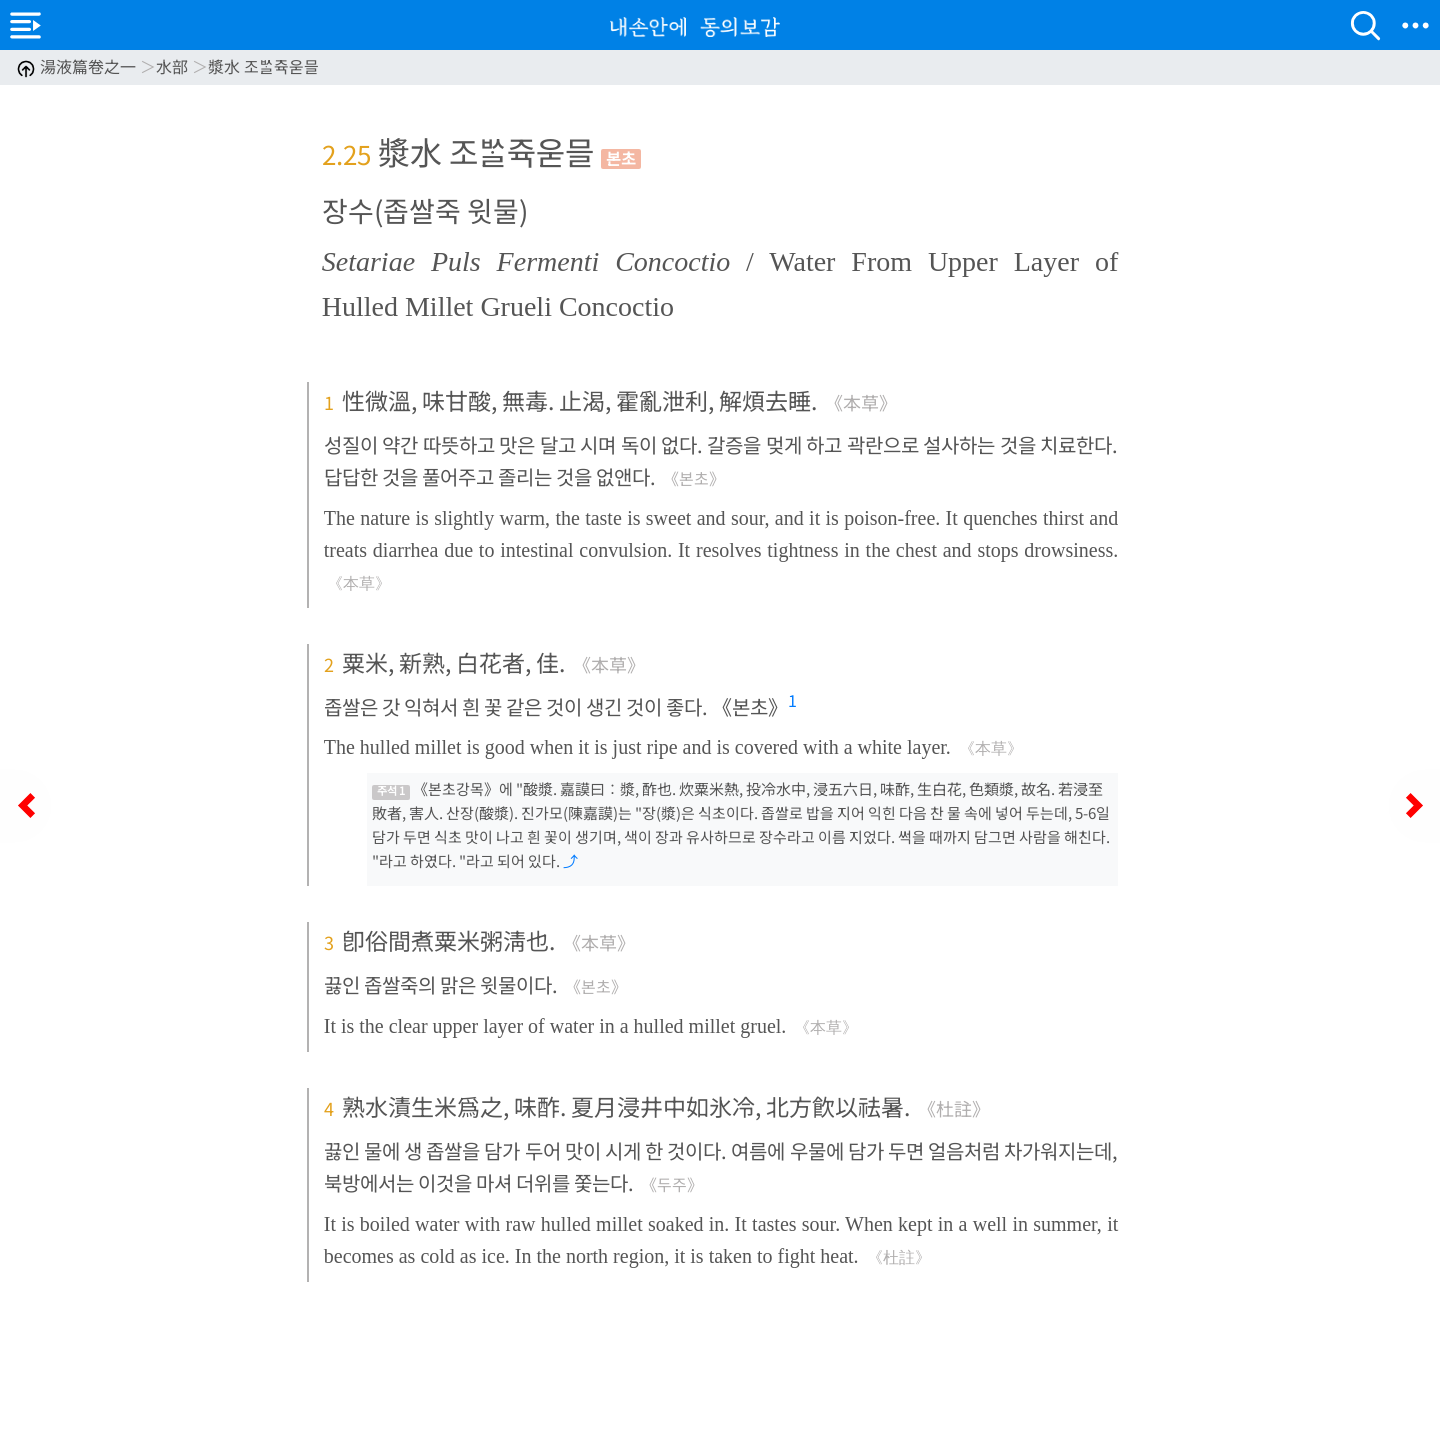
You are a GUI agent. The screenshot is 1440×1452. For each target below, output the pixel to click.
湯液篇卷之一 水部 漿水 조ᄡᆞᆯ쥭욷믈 (167, 66)
